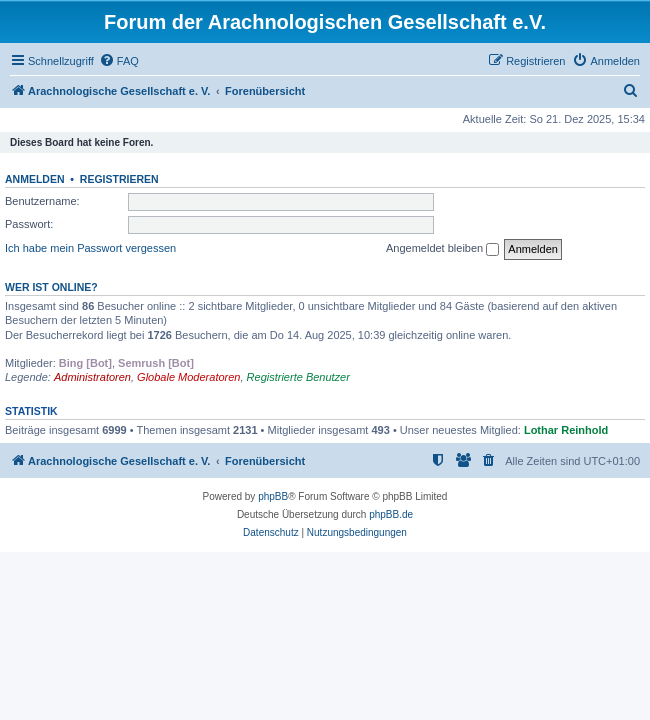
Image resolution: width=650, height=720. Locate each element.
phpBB (273, 496)
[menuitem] (119, 61)
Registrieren (119, 179)
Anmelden (35, 179)
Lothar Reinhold (566, 430)
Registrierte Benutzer (298, 377)
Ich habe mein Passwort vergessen (90, 248)
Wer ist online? (51, 287)
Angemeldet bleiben (442, 249)
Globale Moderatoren (188, 377)
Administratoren (92, 377)
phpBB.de (391, 514)
